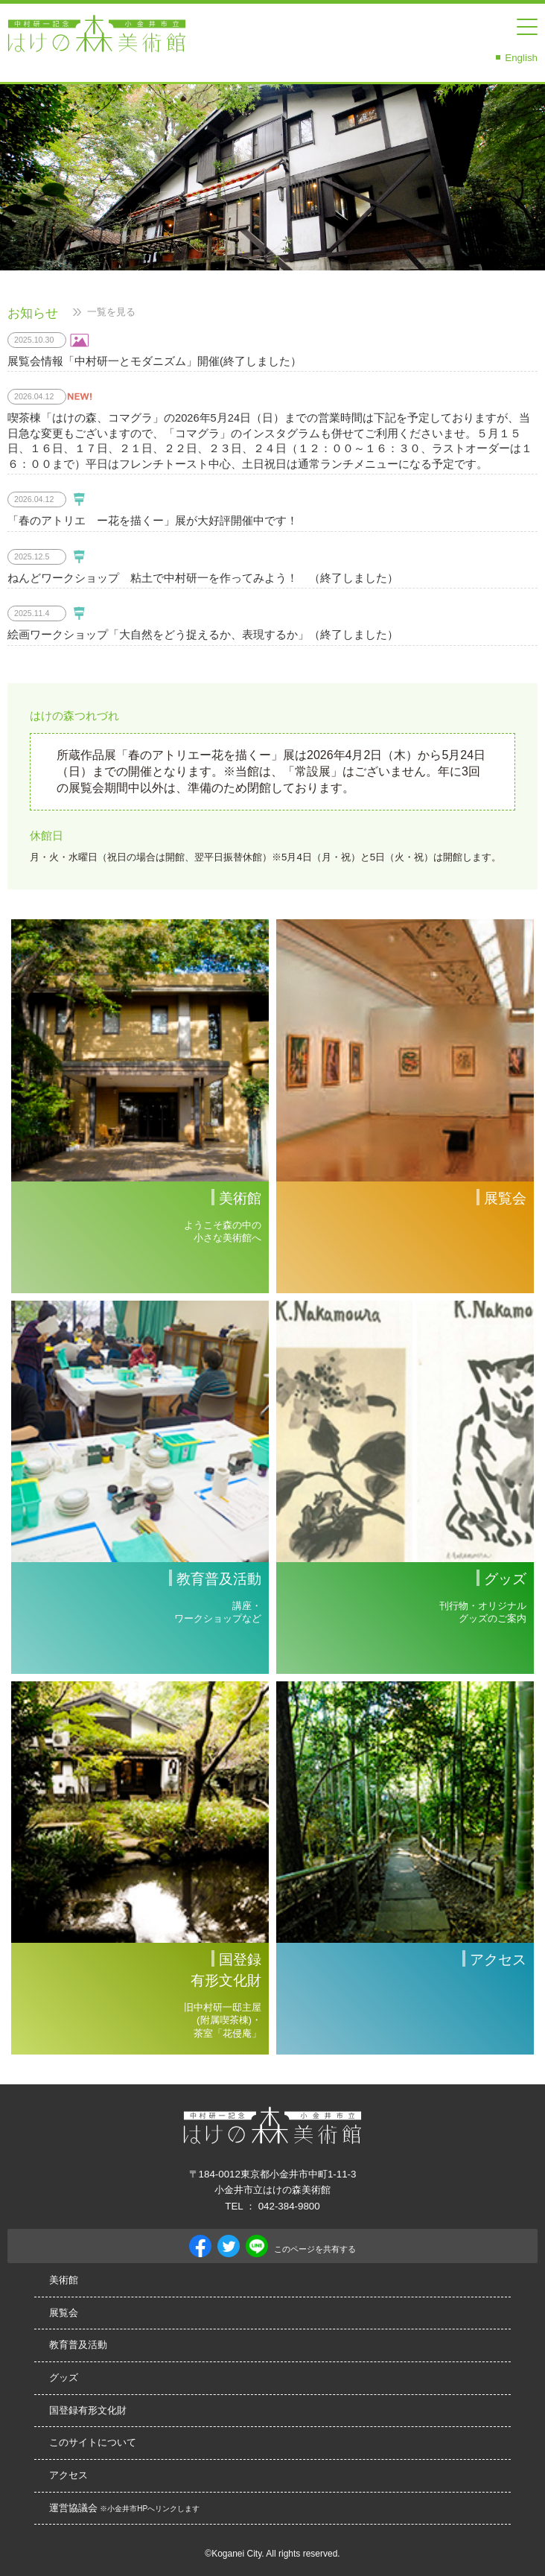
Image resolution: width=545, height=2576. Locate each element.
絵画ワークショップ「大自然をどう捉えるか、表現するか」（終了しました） (202, 635)
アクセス (68, 2475)
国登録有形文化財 (88, 2410)
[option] (272, 177)
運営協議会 (124, 2507)
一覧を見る (111, 311)
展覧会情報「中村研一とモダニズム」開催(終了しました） (154, 361)
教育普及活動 (78, 2344)
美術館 (63, 2279)
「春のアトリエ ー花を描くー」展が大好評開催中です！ (152, 521)
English (521, 57)
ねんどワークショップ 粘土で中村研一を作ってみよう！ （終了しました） (202, 578)
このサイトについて (92, 2442)
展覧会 (63, 2312)
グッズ (63, 2377)
